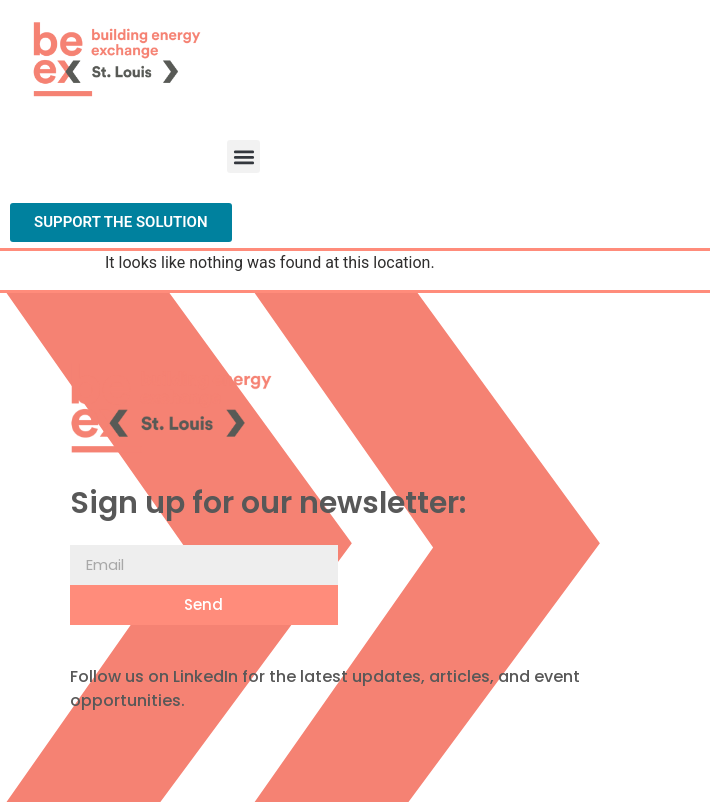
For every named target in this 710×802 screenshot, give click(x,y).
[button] (243, 156)
